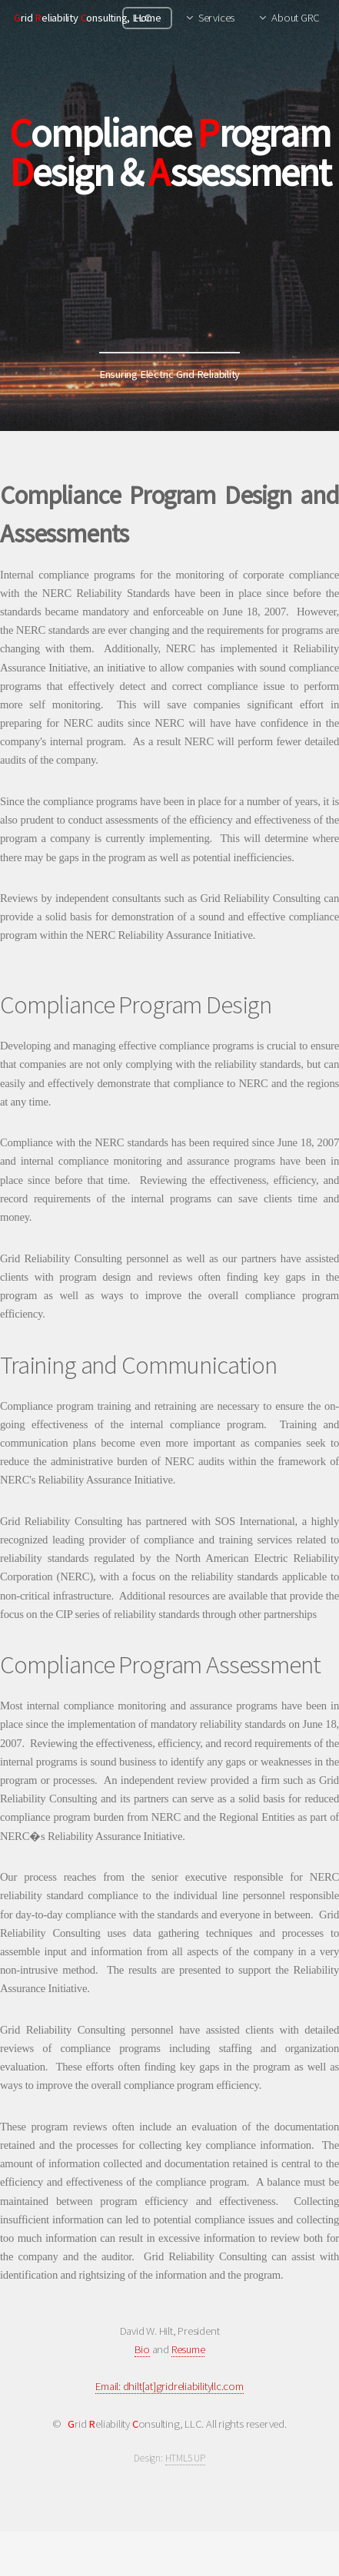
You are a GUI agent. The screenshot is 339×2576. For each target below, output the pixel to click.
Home (147, 18)
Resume (188, 2349)
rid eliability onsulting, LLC (82, 18)
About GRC (295, 18)
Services (216, 18)
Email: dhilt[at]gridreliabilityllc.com (169, 2386)
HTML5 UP (185, 2458)
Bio (142, 2349)
